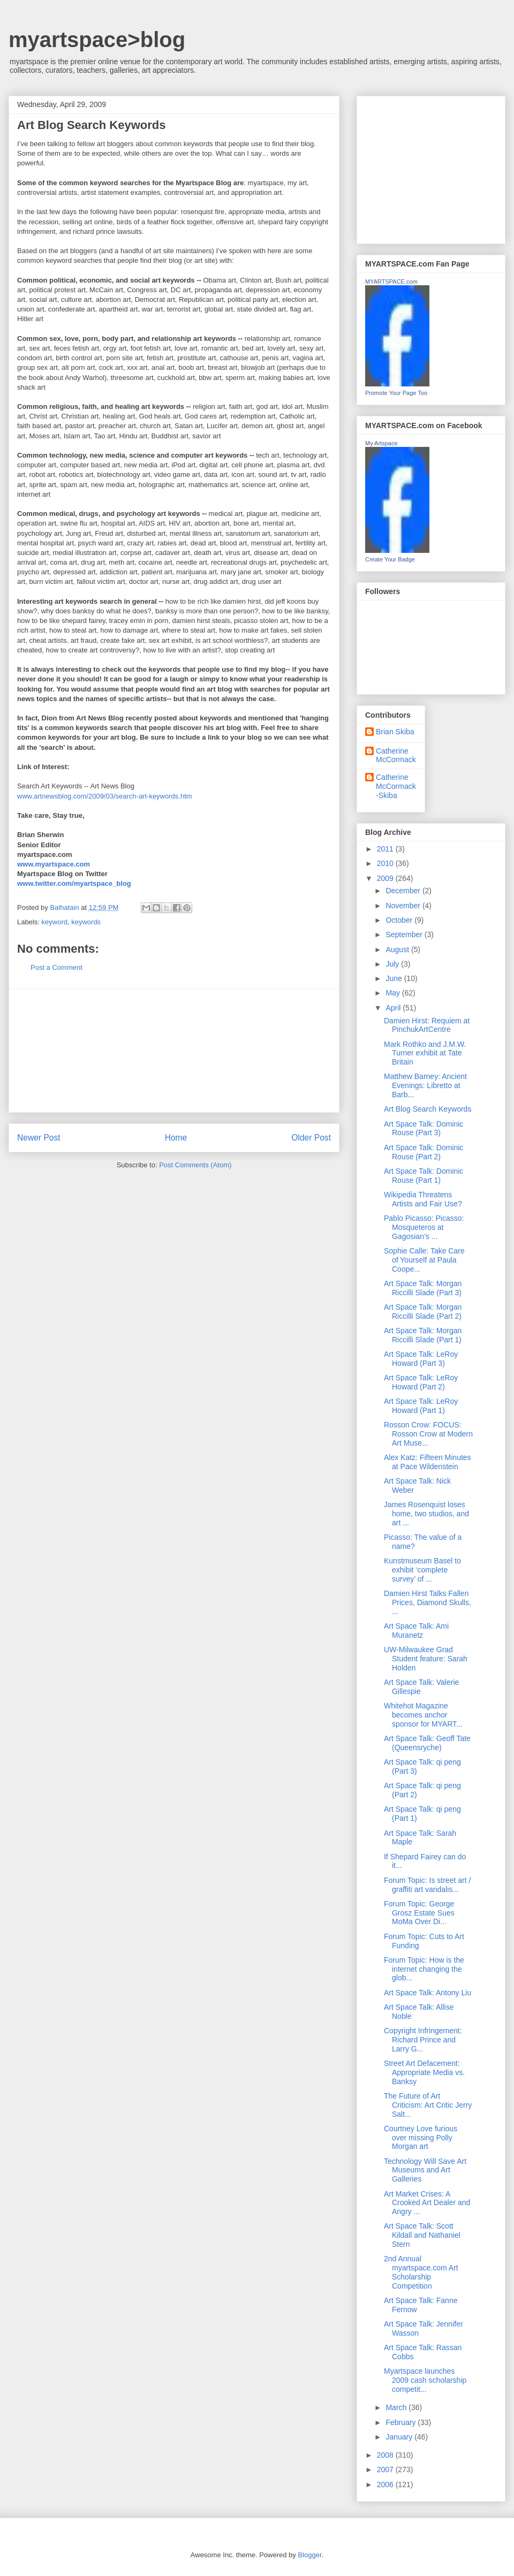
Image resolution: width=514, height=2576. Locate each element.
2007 (386, 2469)
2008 (386, 2455)
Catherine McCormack (396, 755)
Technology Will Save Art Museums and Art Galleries (425, 2170)
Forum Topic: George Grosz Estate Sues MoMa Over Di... (419, 1912)
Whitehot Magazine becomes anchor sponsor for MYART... (423, 1714)
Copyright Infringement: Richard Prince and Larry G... (423, 2039)
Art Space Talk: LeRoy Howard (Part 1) (421, 1406)
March (397, 2407)
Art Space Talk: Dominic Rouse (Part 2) (423, 1152)
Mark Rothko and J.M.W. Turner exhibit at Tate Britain (425, 1053)
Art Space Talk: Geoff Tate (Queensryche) (427, 1743)
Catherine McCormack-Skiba (396, 786)
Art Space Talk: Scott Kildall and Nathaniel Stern (422, 2235)
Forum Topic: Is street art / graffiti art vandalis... (427, 1885)
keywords (86, 922)
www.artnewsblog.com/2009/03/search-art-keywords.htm (104, 796)
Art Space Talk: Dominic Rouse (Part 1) (423, 1175)
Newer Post (39, 1137)
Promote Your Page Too (396, 393)
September (405, 934)
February (402, 2422)
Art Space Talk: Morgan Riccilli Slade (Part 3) (423, 1288)
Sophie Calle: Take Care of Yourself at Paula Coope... (424, 1260)
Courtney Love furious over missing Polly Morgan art (420, 2137)
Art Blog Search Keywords (427, 1109)
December (404, 890)
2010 (386, 863)
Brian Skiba (395, 731)
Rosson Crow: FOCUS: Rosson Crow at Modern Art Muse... (428, 1433)
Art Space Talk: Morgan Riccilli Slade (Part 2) (423, 1311)
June (395, 978)
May (394, 993)
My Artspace (381, 443)
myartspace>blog (97, 39)
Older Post (311, 1137)
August (398, 949)
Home (176, 1137)
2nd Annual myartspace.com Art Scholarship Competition (421, 2272)
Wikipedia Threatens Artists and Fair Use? (423, 1199)
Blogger (309, 2555)
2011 (386, 849)
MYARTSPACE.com (391, 281)
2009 (386, 878)
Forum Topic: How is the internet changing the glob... (424, 1969)
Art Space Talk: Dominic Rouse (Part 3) (423, 1128)
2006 (386, 2484)
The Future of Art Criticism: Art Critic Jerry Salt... (428, 2105)
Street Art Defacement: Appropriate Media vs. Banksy (424, 2072)
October (400, 920)
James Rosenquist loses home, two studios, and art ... (426, 1513)
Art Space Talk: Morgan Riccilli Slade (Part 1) (423, 1335)
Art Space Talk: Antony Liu (427, 1992)
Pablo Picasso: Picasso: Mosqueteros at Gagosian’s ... (424, 1227)
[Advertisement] (174, 1050)
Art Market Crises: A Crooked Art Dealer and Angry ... (427, 2203)
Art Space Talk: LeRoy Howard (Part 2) (421, 1382)
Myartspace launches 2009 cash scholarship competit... (425, 2380)
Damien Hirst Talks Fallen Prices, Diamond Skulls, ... (427, 1602)
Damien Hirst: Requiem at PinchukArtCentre (427, 1025)
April (394, 1008)
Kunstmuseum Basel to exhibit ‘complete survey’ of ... (422, 1569)
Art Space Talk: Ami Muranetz (416, 1630)
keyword (54, 922)
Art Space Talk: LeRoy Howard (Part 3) (421, 1358)
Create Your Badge (390, 559)
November (404, 905)
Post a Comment (56, 967)
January (400, 2437)
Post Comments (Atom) (195, 1165)
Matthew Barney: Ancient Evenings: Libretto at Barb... (425, 1085)
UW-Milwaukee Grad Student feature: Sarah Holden (425, 1658)
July (393, 964)
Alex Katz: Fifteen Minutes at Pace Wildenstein (427, 1462)
